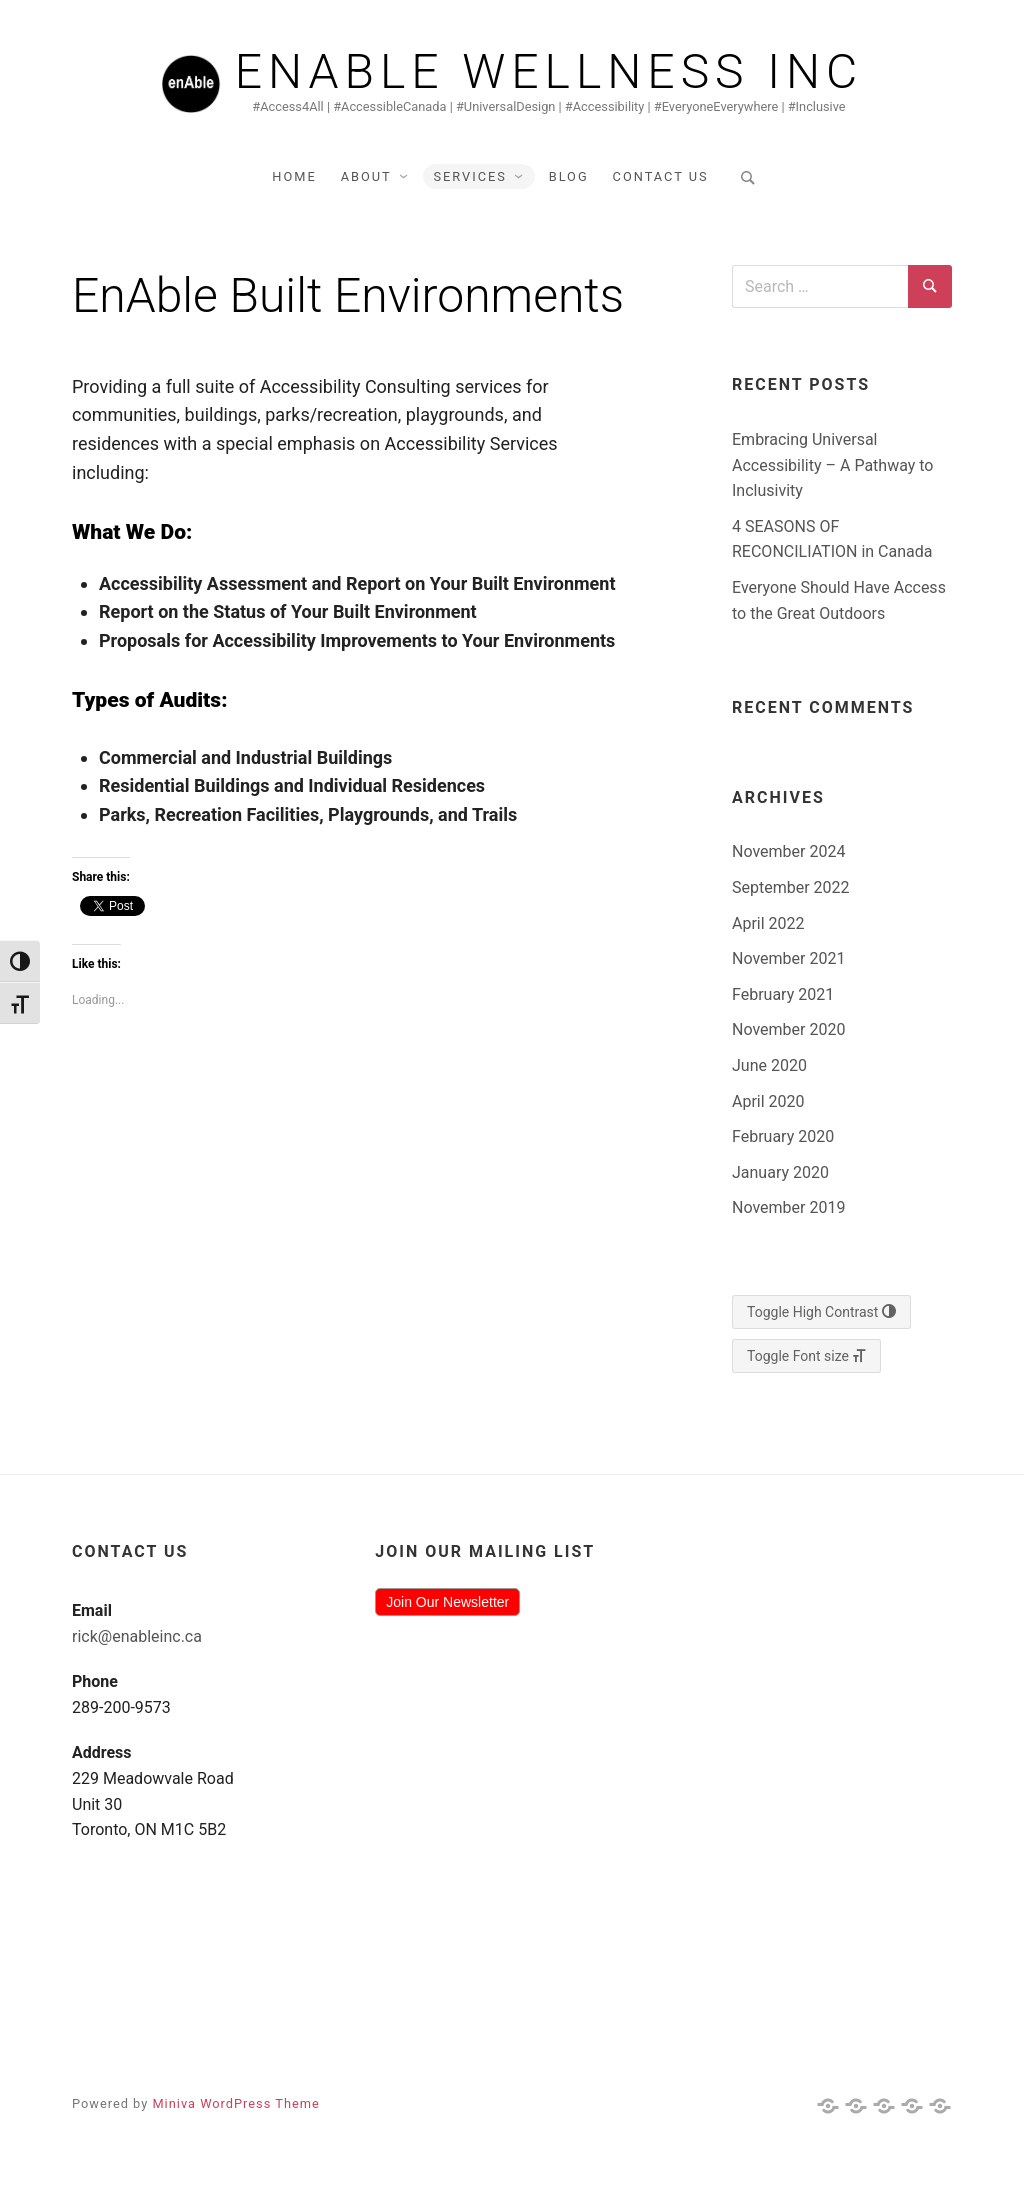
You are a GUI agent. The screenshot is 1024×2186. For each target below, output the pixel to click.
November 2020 (788, 1029)
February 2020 (783, 1136)
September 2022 (791, 887)
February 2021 (783, 994)
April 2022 (768, 923)
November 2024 (788, 851)
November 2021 (788, 958)
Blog (569, 176)
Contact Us (661, 176)
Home (294, 176)
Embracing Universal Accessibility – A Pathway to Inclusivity (833, 465)
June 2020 (769, 1065)
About (366, 176)
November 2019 (788, 1207)
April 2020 (768, 1101)
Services (469, 176)
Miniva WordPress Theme (235, 2103)
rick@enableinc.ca (137, 1636)
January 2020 (780, 1172)
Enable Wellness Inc (549, 72)
